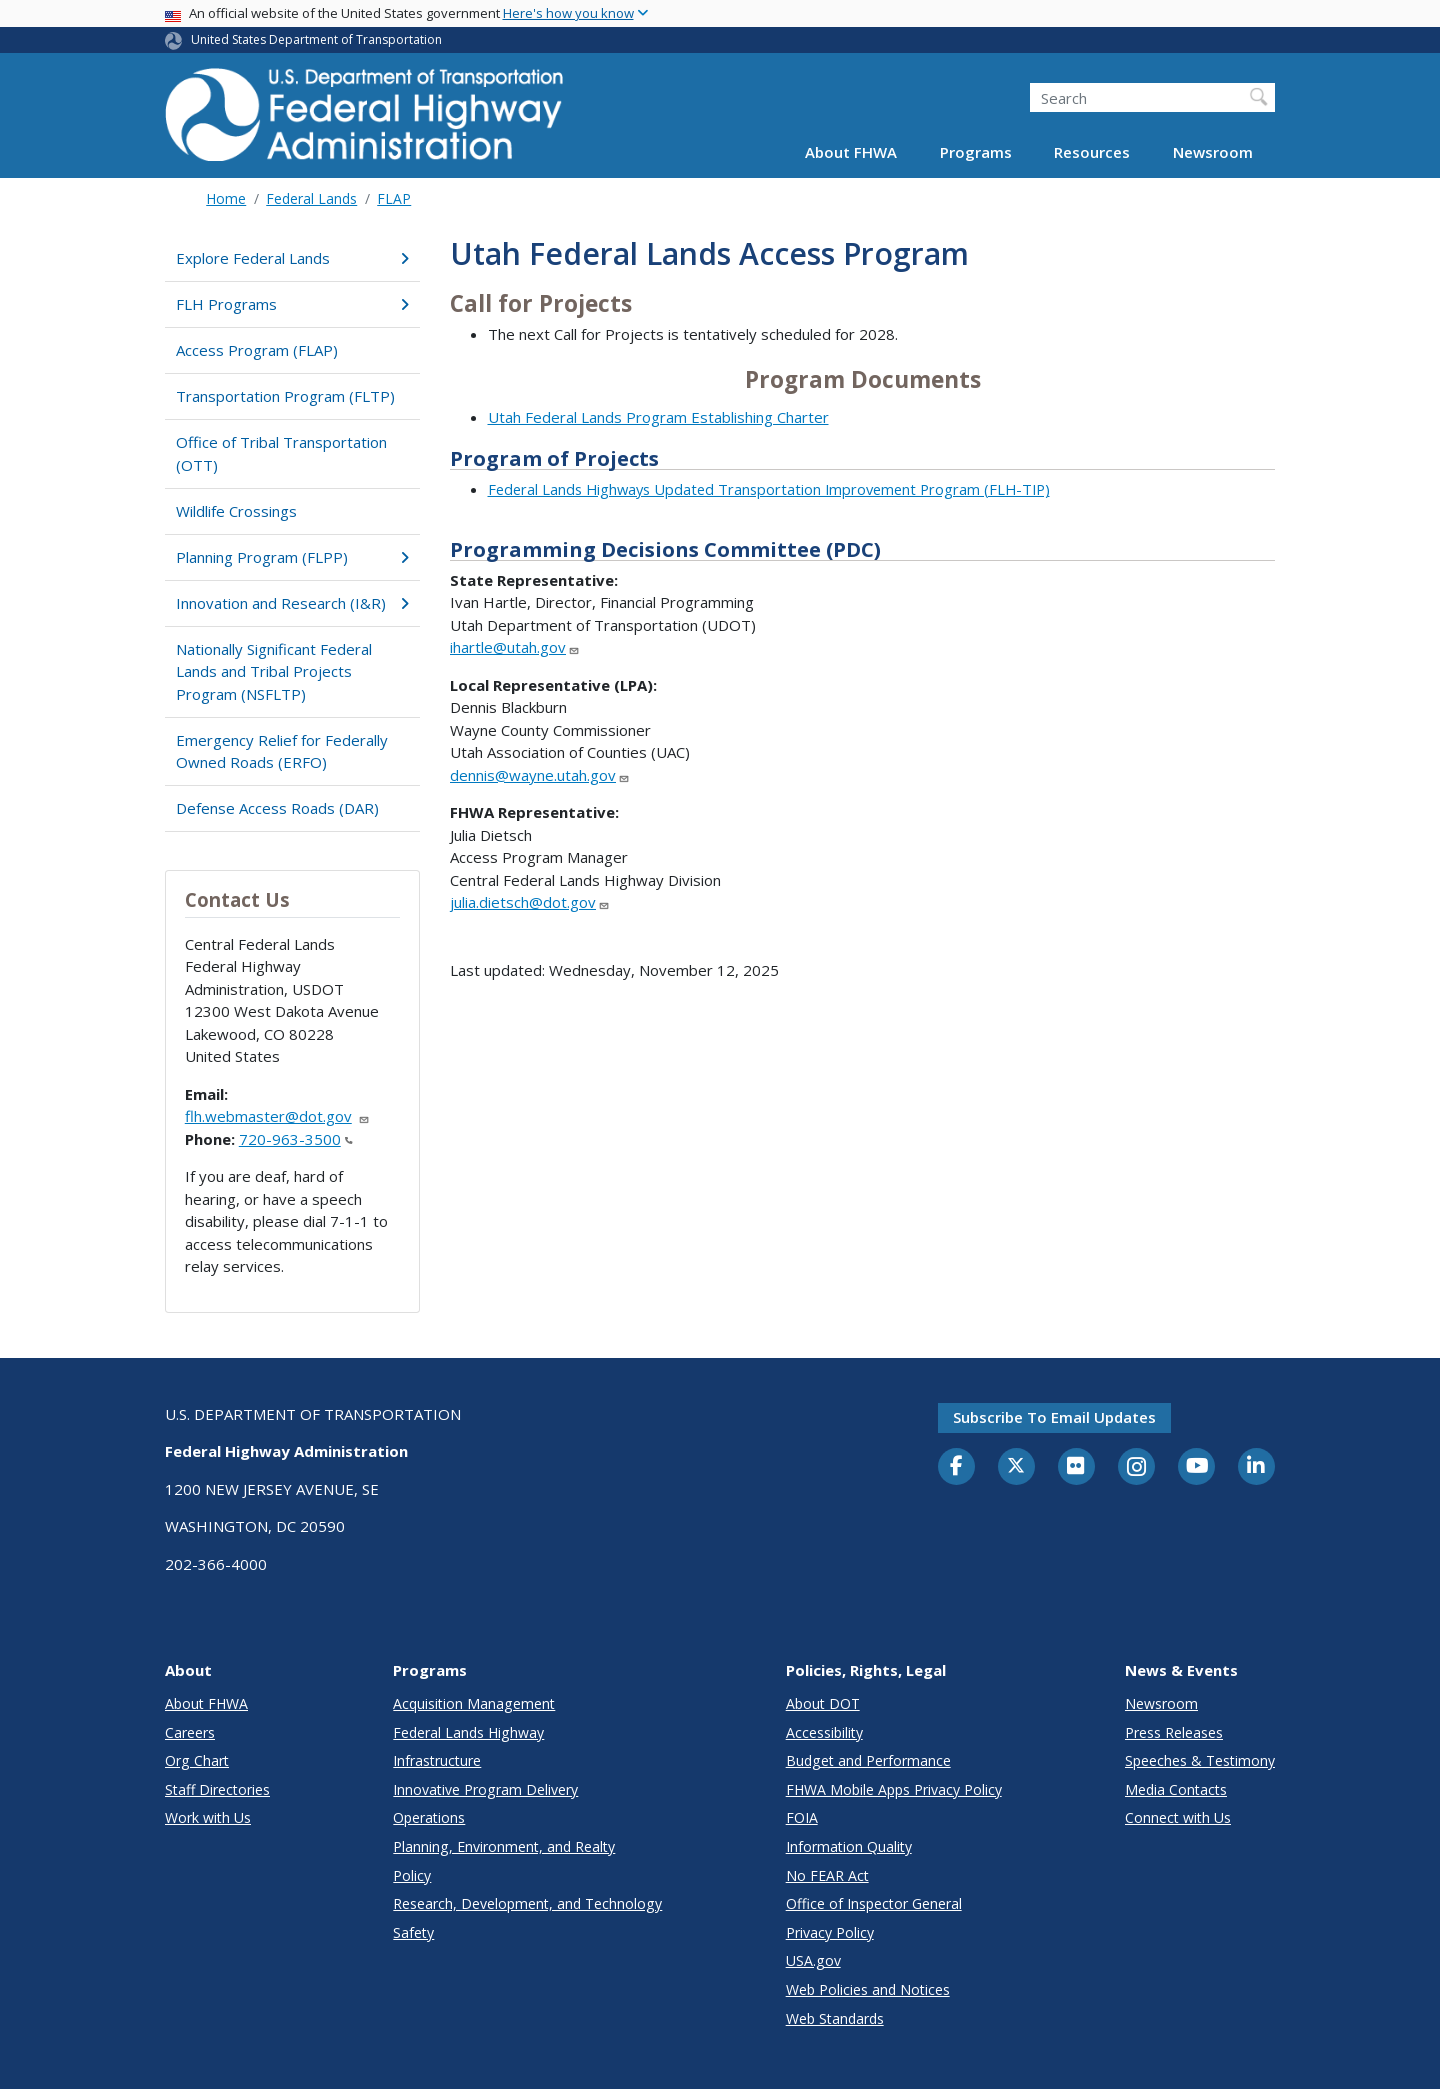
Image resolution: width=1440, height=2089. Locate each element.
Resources (1092, 152)
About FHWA (851, 152)
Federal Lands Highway (468, 1732)
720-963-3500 (296, 1139)
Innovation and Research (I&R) (292, 603)
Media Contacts (1176, 1789)
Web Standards (835, 2018)
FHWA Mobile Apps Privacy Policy (894, 1789)
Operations (429, 1817)
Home (226, 198)
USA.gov (813, 1960)
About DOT (823, 1703)
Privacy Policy (830, 1932)
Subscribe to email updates (1054, 1417)
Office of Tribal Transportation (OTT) (281, 453)
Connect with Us (1178, 1817)
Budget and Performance (868, 1760)
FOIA (802, 1817)
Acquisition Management (474, 1703)
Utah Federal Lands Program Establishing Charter (658, 417)
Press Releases (1174, 1732)
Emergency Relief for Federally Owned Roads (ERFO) (282, 751)
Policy (412, 1875)
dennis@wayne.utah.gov (540, 775)
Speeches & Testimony (1200, 1760)
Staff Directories (217, 1789)
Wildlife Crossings (236, 511)
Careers (190, 1732)
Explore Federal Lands (292, 258)
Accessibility (824, 1732)
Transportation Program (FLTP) (285, 396)
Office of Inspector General (874, 1903)
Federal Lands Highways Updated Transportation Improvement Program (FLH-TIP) (769, 489)
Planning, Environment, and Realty (504, 1846)
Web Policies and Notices (868, 1989)
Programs (976, 152)
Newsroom (1213, 152)
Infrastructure (437, 1760)
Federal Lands (311, 198)
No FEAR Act (827, 1875)
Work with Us (208, 1817)
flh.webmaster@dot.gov (277, 1116)
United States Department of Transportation (316, 39)
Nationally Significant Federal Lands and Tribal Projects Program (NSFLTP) (274, 671)
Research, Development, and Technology (527, 1903)
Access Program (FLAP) (257, 350)
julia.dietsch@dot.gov (530, 902)
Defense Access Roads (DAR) (277, 808)
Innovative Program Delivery (485, 1789)
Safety (413, 1932)
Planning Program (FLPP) (292, 557)
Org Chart (197, 1760)
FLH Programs (292, 304)
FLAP (394, 198)
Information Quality (849, 1846)
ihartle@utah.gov (515, 647)
